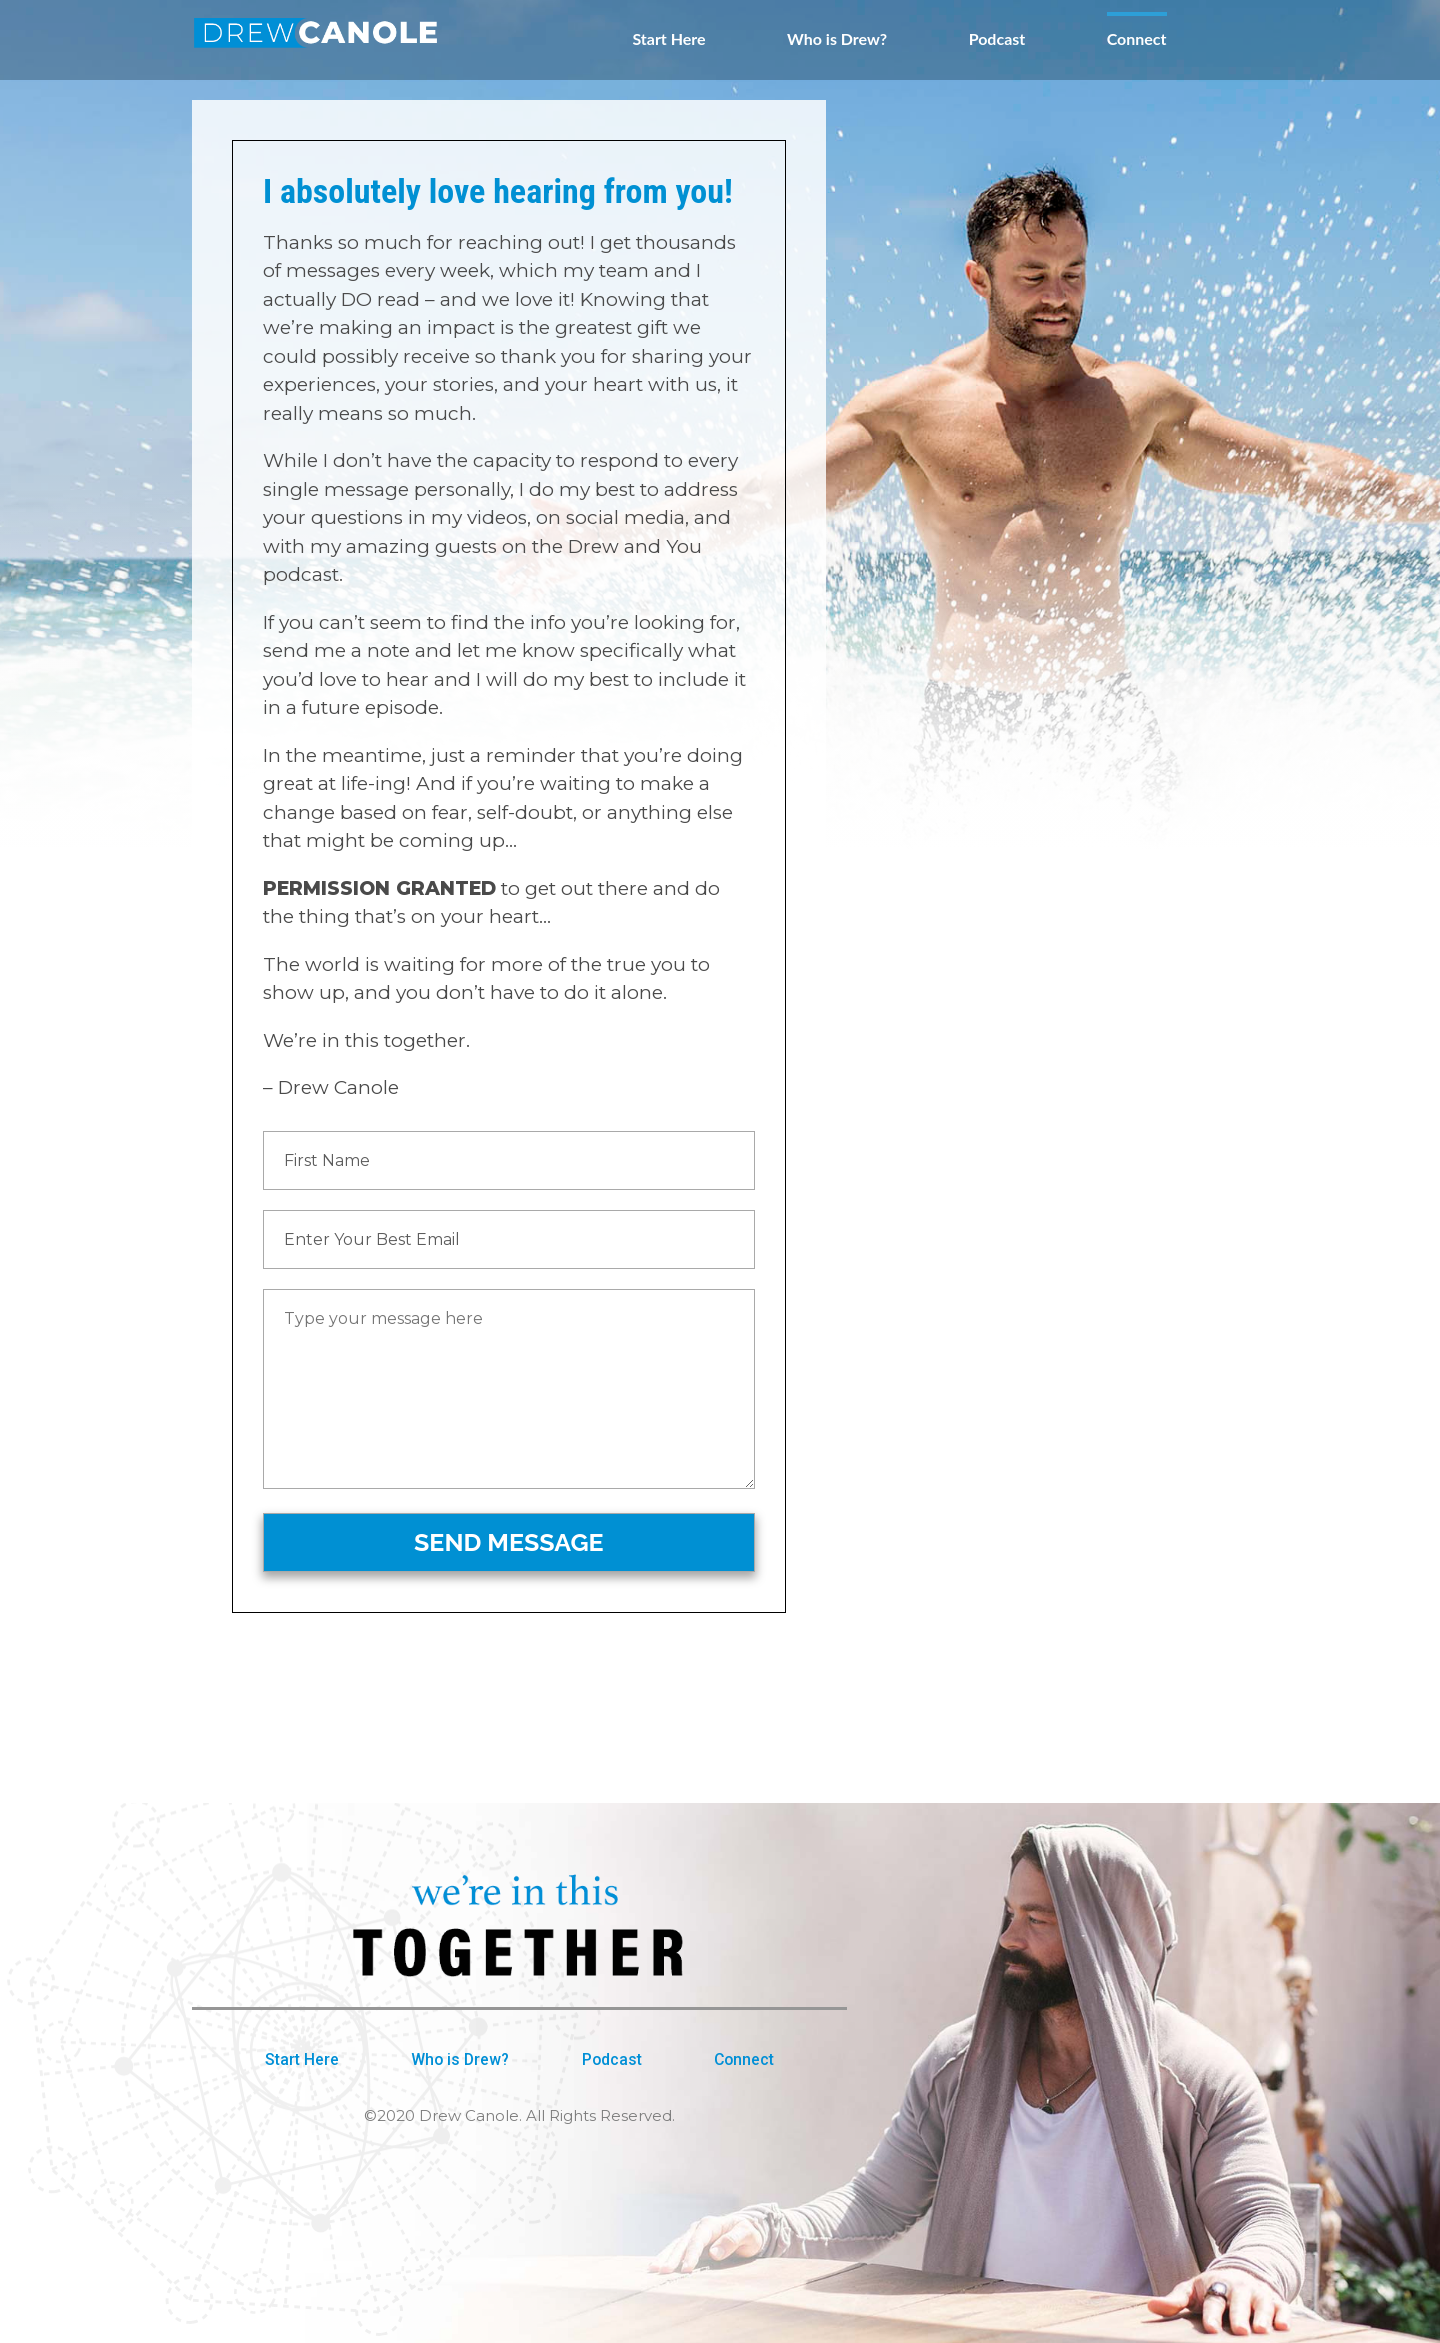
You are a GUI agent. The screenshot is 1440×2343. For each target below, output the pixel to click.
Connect (1137, 39)
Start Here (668, 39)
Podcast (997, 39)
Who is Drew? (837, 39)
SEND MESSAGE (509, 1542)
